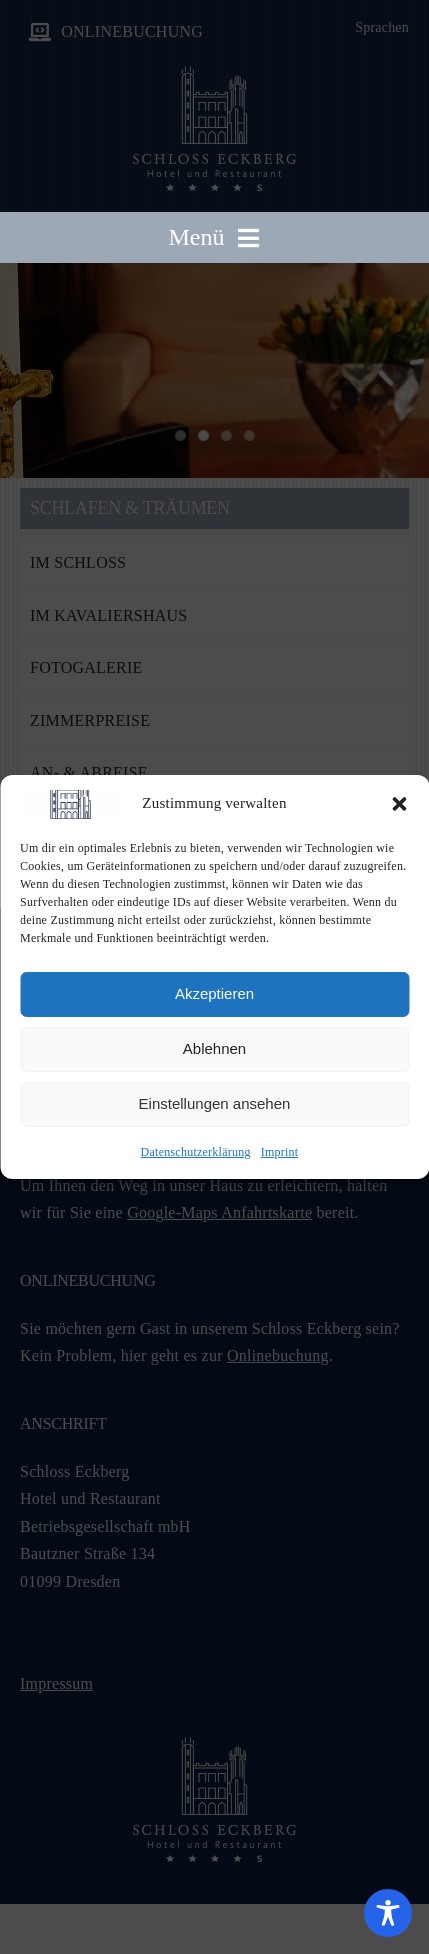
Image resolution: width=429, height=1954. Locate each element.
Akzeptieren (214, 993)
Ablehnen (214, 1048)
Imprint (280, 1152)
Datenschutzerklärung (196, 1152)
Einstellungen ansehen (215, 1103)
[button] (399, 804)
